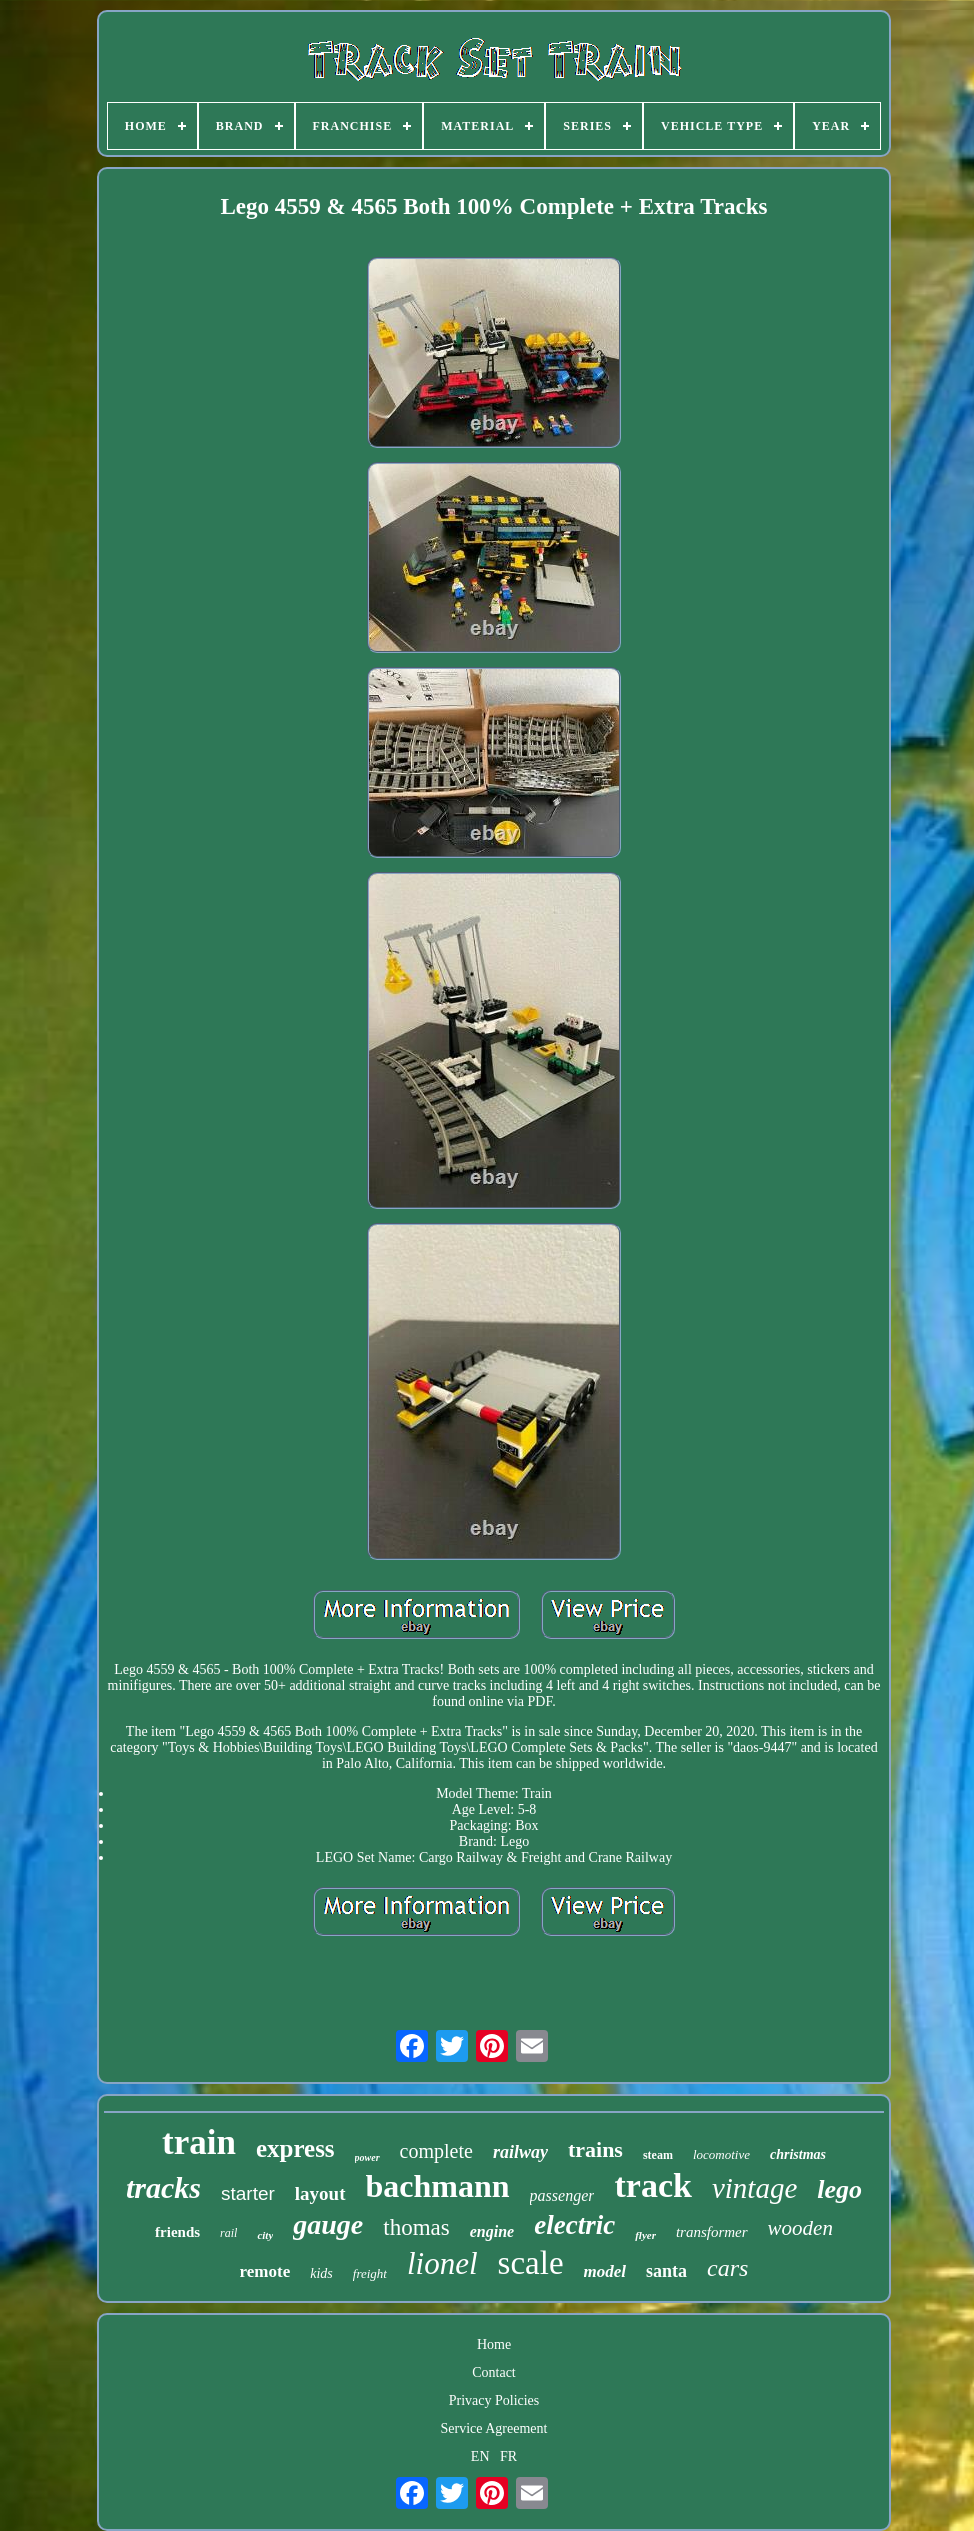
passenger (562, 2195)
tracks (163, 2187)
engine (492, 2231)
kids (321, 2273)
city (265, 2235)
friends (177, 2232)
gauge (328, 2224)
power (367, 2157)
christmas (798, 2154)
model (605, 2271)
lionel (442, 2263)
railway (520, 2152)
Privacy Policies (494, 2400)
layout (320, 2193)
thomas (416, 2227)
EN (480, 2456)
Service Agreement (494, 2428)
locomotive (721, 2154)
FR (508, 2456)
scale (531, 2263)
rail (228, 2233)
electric (574, 2225)
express (295, 2148)
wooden (800, 2228)
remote (265, 2271)
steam (658, 2155)
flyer (645, 2235)
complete (436, 2151)
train (199, 2142)
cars (727, 2268)
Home (494, 2344)
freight (370, 2273)
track (652, 2185)
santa (666, 2271)
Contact (494, 2372)
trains (595, 2149)
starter (248, 2193)
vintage (754, 2188)
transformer (712, 2232)
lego (839, 2189)
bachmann (438, 2186)
